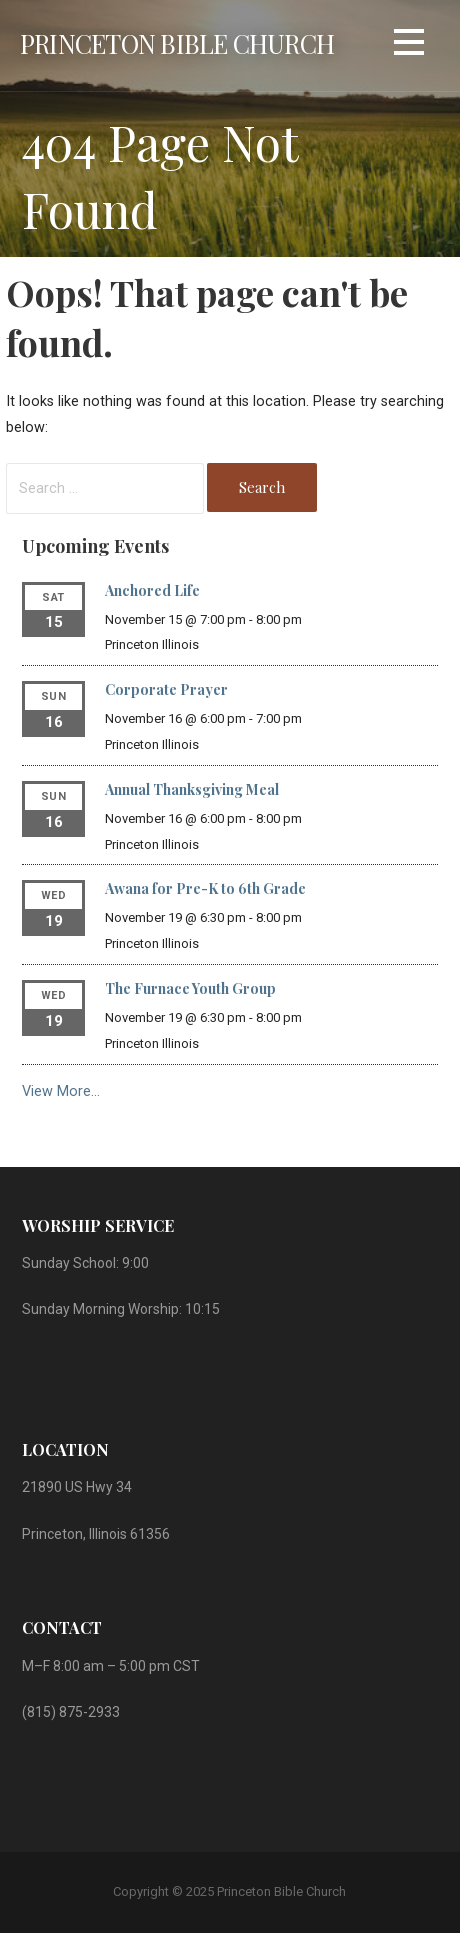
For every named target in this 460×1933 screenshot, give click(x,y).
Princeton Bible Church (177, 43)
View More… (61, 1091)
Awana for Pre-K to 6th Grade (205, 888)
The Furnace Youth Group (190, 988)
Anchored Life (152, 590)
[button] (409, 45)
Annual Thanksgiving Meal (192, 789)
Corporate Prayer (166, 689)
